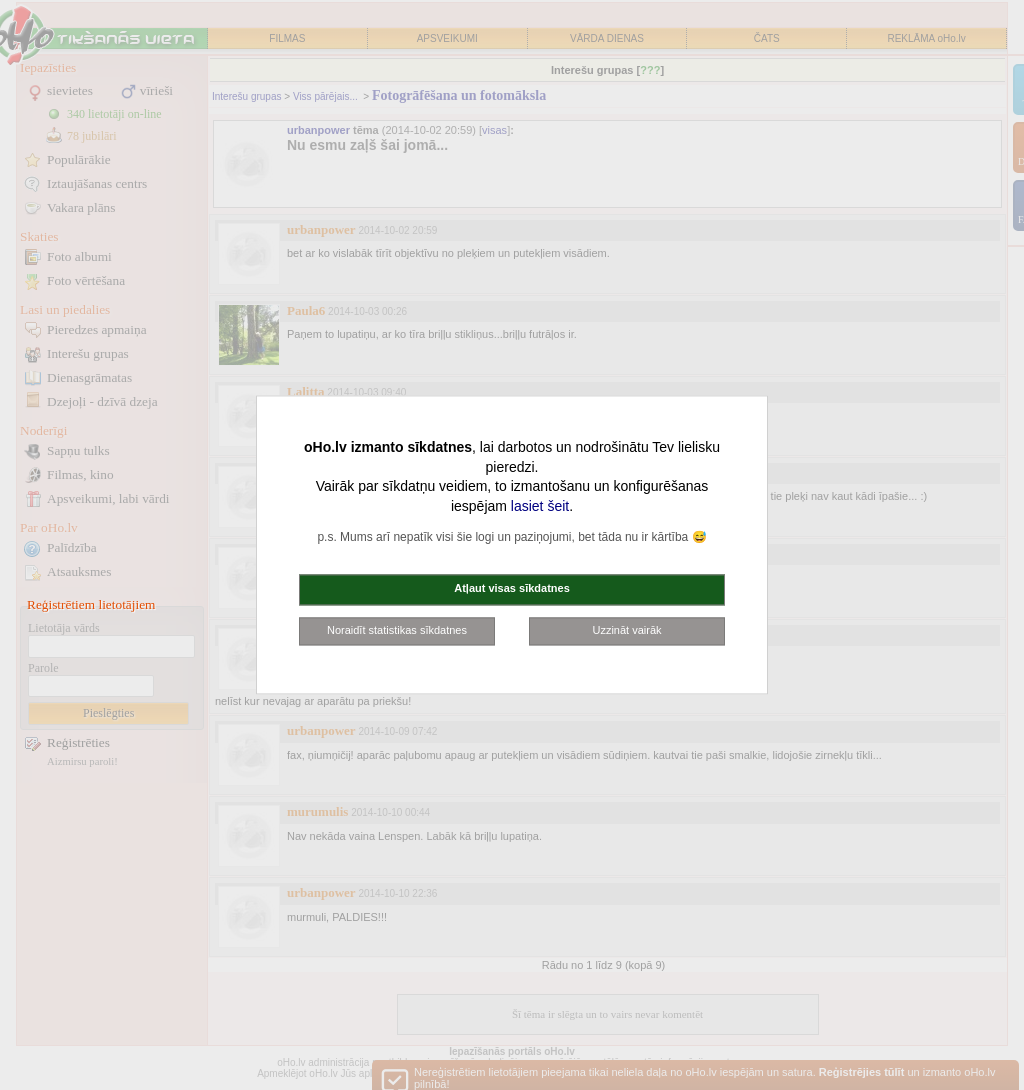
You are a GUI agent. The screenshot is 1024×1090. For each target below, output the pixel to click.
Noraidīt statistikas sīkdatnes (397, 630)
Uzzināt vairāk (626, 630)
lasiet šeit (540, 506)
